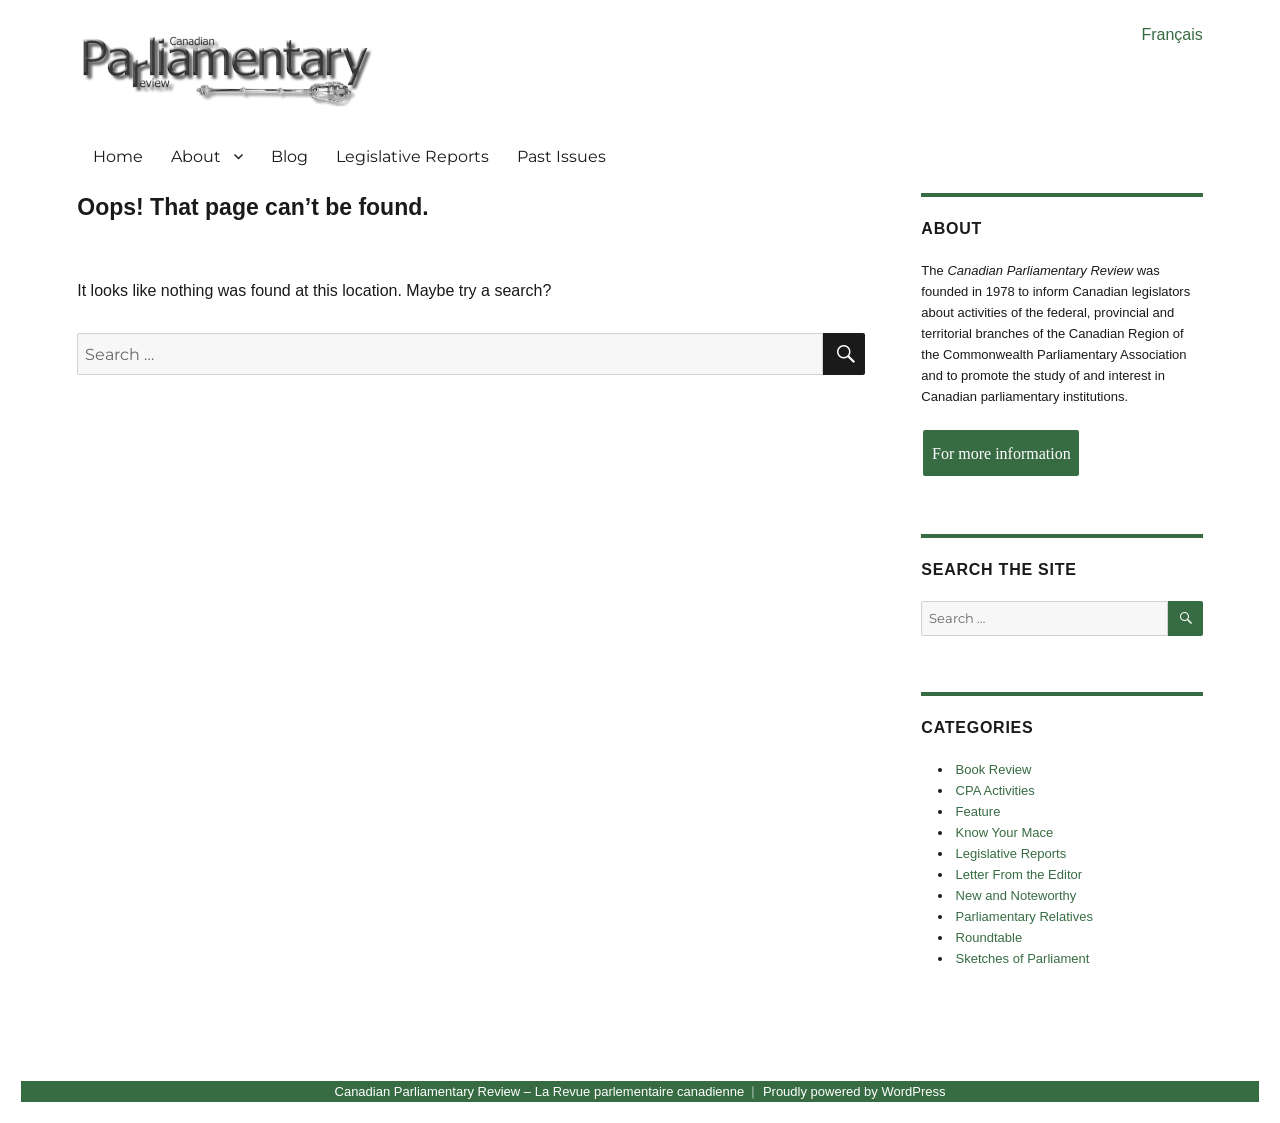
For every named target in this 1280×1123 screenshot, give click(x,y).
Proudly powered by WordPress (854, 1091)
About (196, 156)
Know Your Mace (1005, 832)
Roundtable (989, 937)
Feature (978, 811)
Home (118, 156)
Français (1171, 34)
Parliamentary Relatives (1024, 916)
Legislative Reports (412, 156)
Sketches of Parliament (1023, 958)
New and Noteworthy (1016, 895)
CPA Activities (995, 790)
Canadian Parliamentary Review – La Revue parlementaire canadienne (540, 1091)
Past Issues (561, 156)
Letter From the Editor (1019, 874)
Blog (289, 156)
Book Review (994, 769)
